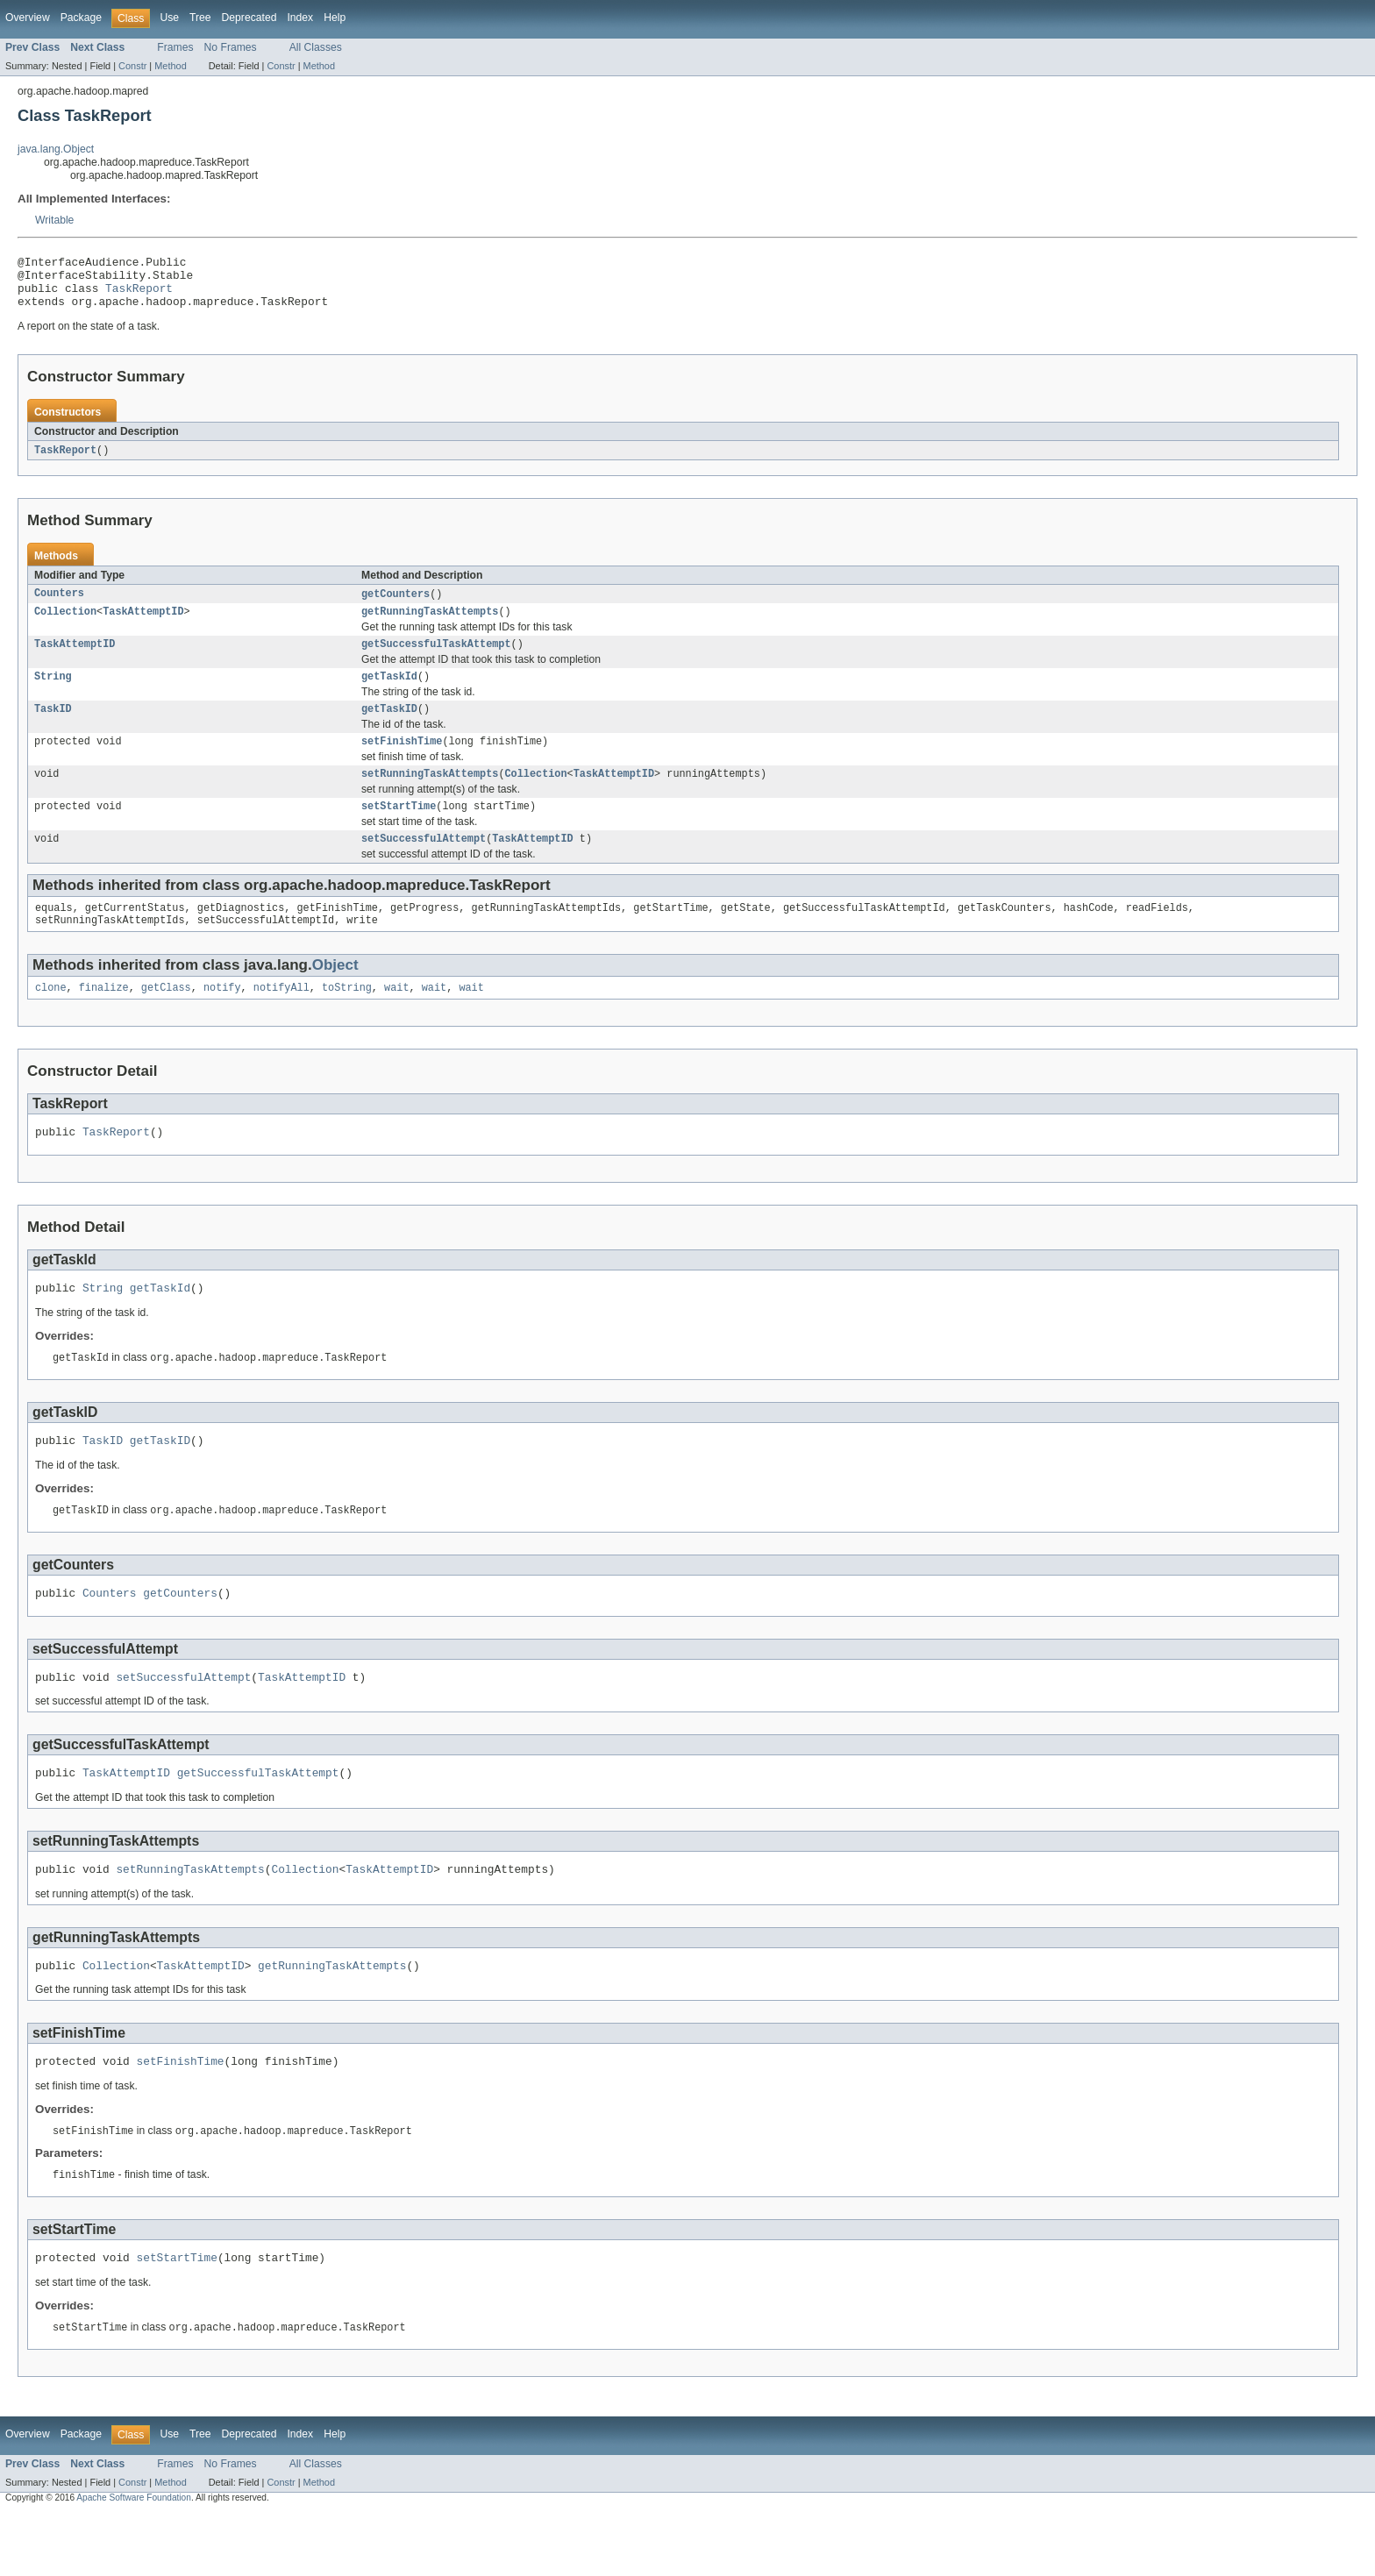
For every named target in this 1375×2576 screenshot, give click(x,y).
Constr (132, 65)
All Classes (315, 47)
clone (51, 1019)
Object (335, 994)
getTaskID (389, 728)
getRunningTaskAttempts (429, 625)
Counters (59, 606)
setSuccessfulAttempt (423, 864)
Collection (65, 625)
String (53, 694)
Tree (200, 17)
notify (222, 1019)
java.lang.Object (56, 149)
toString (347, 1019)
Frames (175, 47)
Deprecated (249, 17)
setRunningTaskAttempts (429, 796)
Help (335, 17)
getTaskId (389, 694)
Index (300, 17)
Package (81, 17)
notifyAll (281, 1019)
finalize (104, 1019)
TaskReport (139, 295)
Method (170, 65)
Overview (27, 17)
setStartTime (398, 830)
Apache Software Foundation (133, 2560)
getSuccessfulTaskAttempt (436, 659)
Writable (54, 220)
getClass (166, 1019)
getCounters (395, 606)
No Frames (230, 47)
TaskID (53, 728)
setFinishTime (401, 762)
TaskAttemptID (143, 625)
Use (169, 17)
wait (396, 1019)
